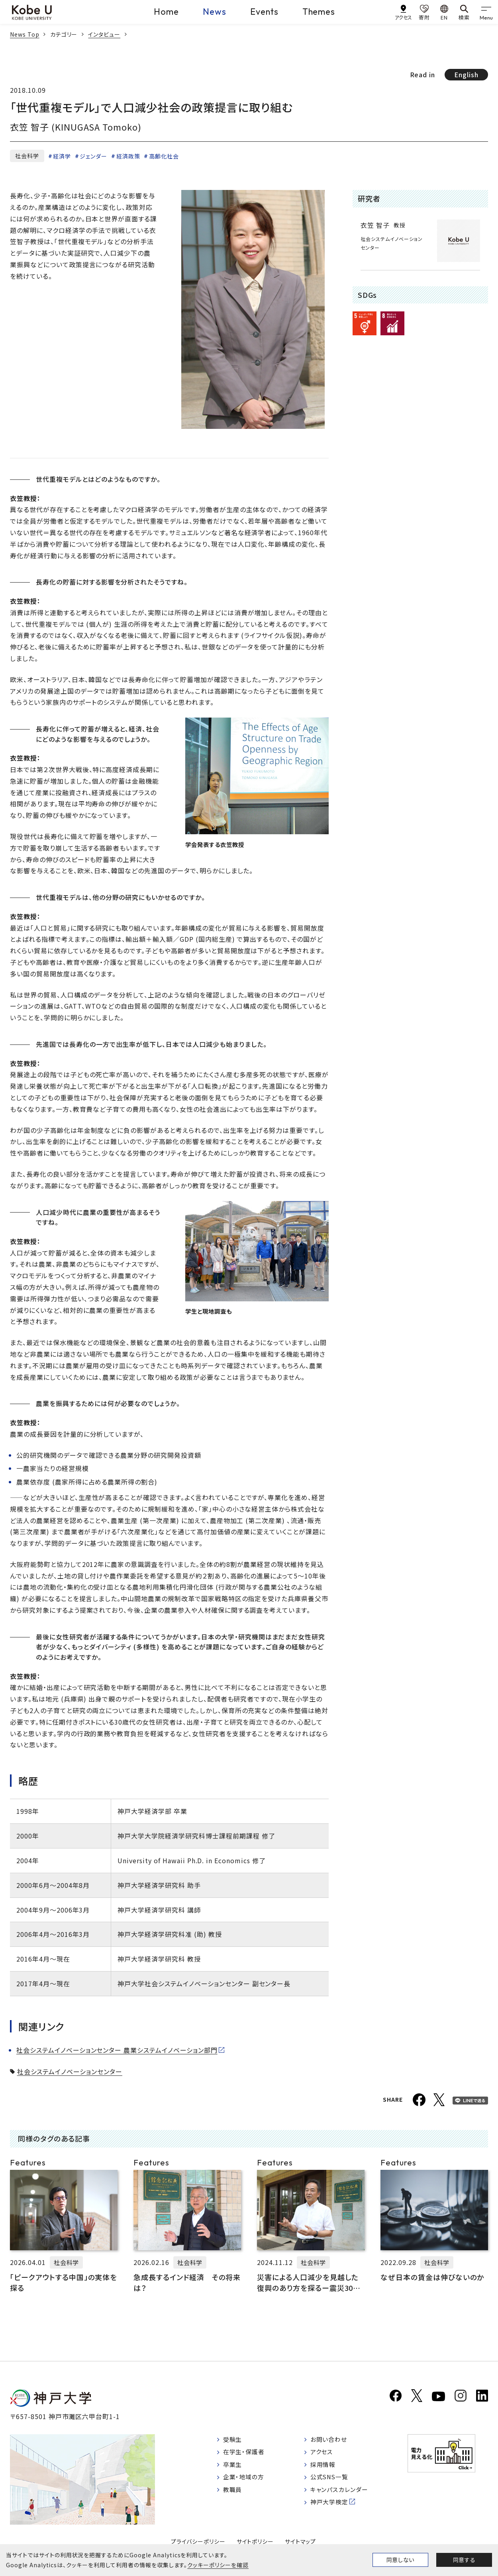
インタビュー (104, 34)
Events (264, 11)
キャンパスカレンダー (345, 2493)
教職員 (234, 2493)
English (466, 74)
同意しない (400, 2560)
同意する (464, 2560)
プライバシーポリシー (198, 2541)
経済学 (62, 156)
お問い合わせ (333, 2440)
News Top (24, 34)
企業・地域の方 (245, 2480)
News (214, 11)
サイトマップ (300, 2541)
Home (166, 11)
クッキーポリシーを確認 (218, 2565)
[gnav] (486, 12)
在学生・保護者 (246, 2453)
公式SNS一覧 (334, 2480)
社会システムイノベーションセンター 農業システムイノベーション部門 (117, 2050)
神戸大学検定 (334, 2507)
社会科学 (27, 156)
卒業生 (234, 2467)
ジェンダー (93, 156)
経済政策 (128, 156)
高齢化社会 (164, 156)
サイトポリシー (255, 2541)
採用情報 (327, 2467)
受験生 (234, 2440)
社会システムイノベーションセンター (69, 2071)
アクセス (326, 2453)
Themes (318, 11)
